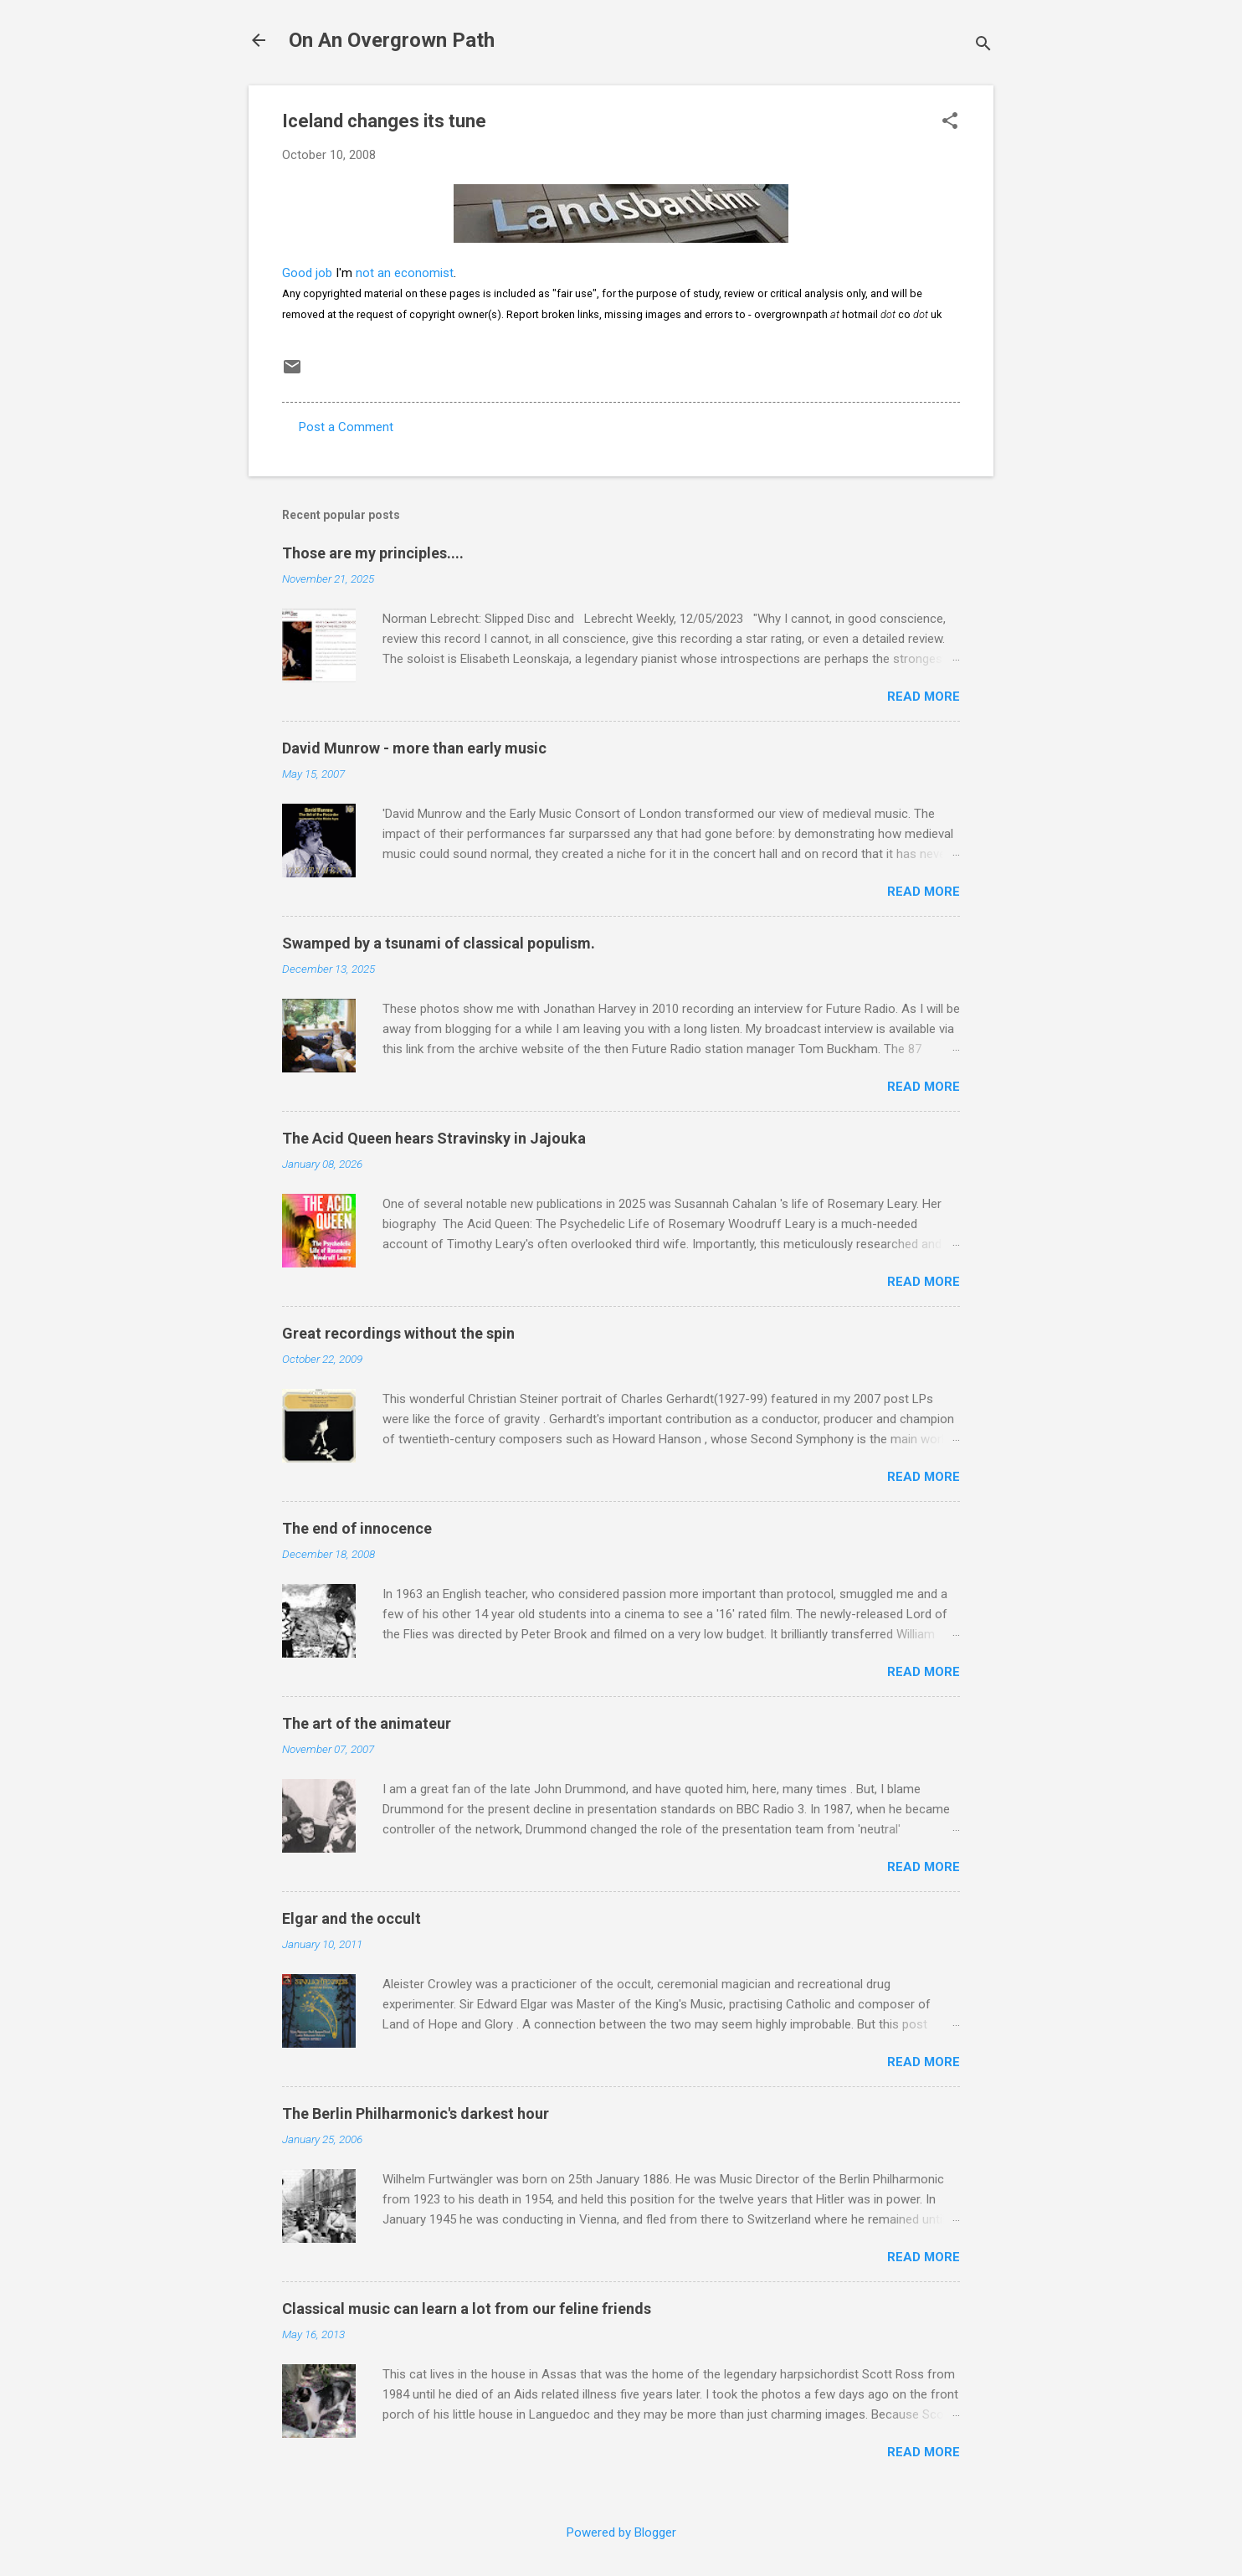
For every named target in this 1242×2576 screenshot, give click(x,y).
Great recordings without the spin (398, 1333)
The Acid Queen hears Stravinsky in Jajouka (434, 1138)
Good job (307, 272)
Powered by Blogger (621, 2532)
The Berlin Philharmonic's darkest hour (415, 2113)
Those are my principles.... (373, 553)
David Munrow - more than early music (414, 748)
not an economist (405, 272)
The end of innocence (357, 1528)
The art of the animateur (366, 1723)
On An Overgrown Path (392, 40)
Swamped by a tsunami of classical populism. (438, 943)
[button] (950, 122)
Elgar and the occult (351, 1918)
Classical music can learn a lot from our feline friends (466, 2308)
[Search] (983, 45)
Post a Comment (346, 426)
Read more (923, 696)
